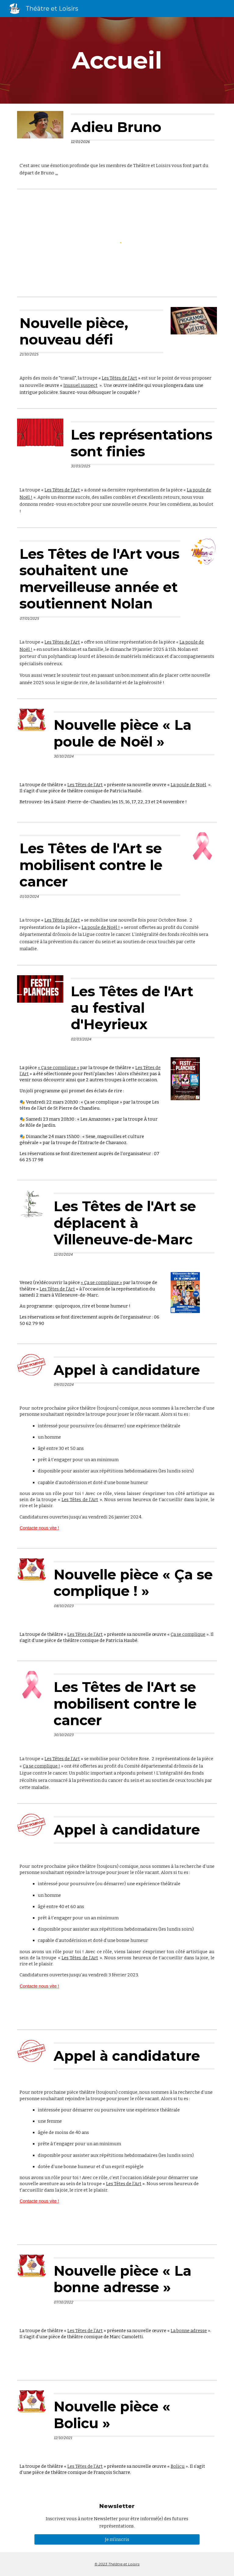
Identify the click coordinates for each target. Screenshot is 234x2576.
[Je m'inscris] (116, 2539)
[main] (117, 60)
